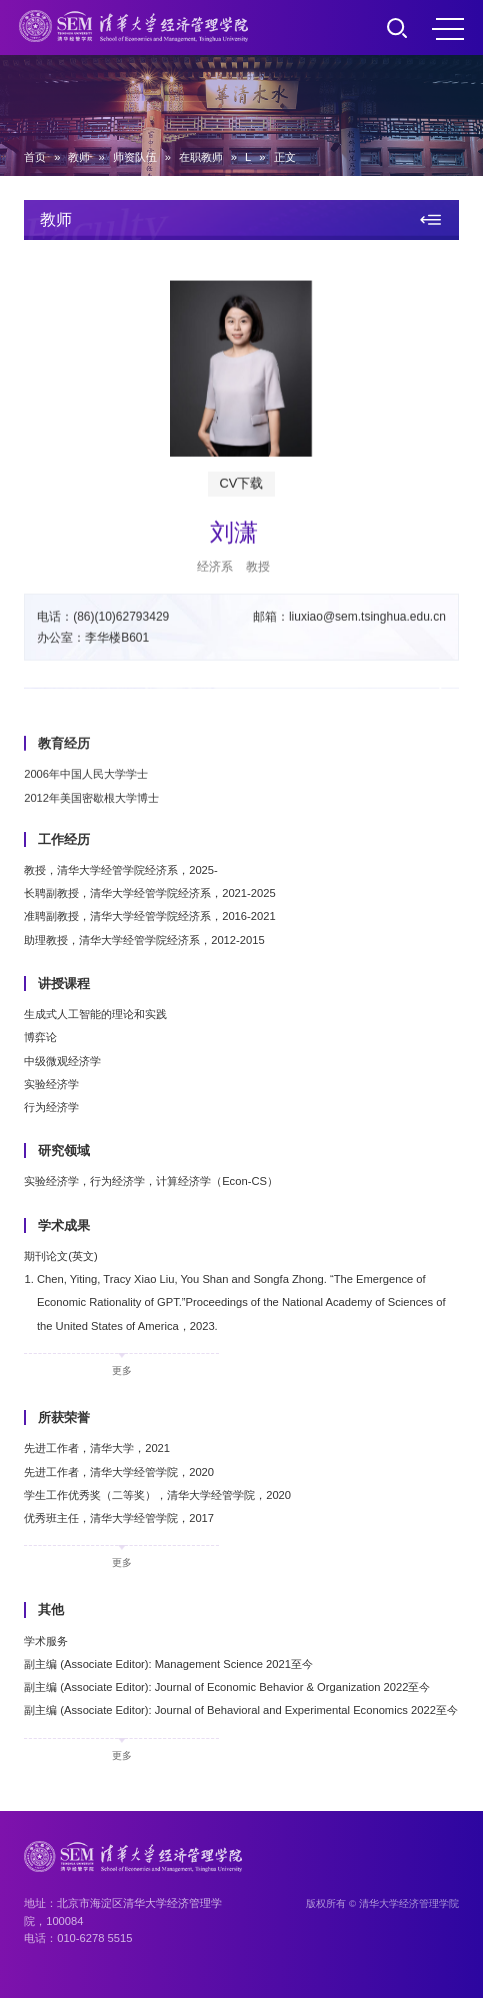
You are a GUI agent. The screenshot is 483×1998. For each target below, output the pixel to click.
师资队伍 (135, 157)
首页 (35, 157)
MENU (448, 29)
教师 (79, 157)
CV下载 (242, 492)
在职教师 (201, 157)
